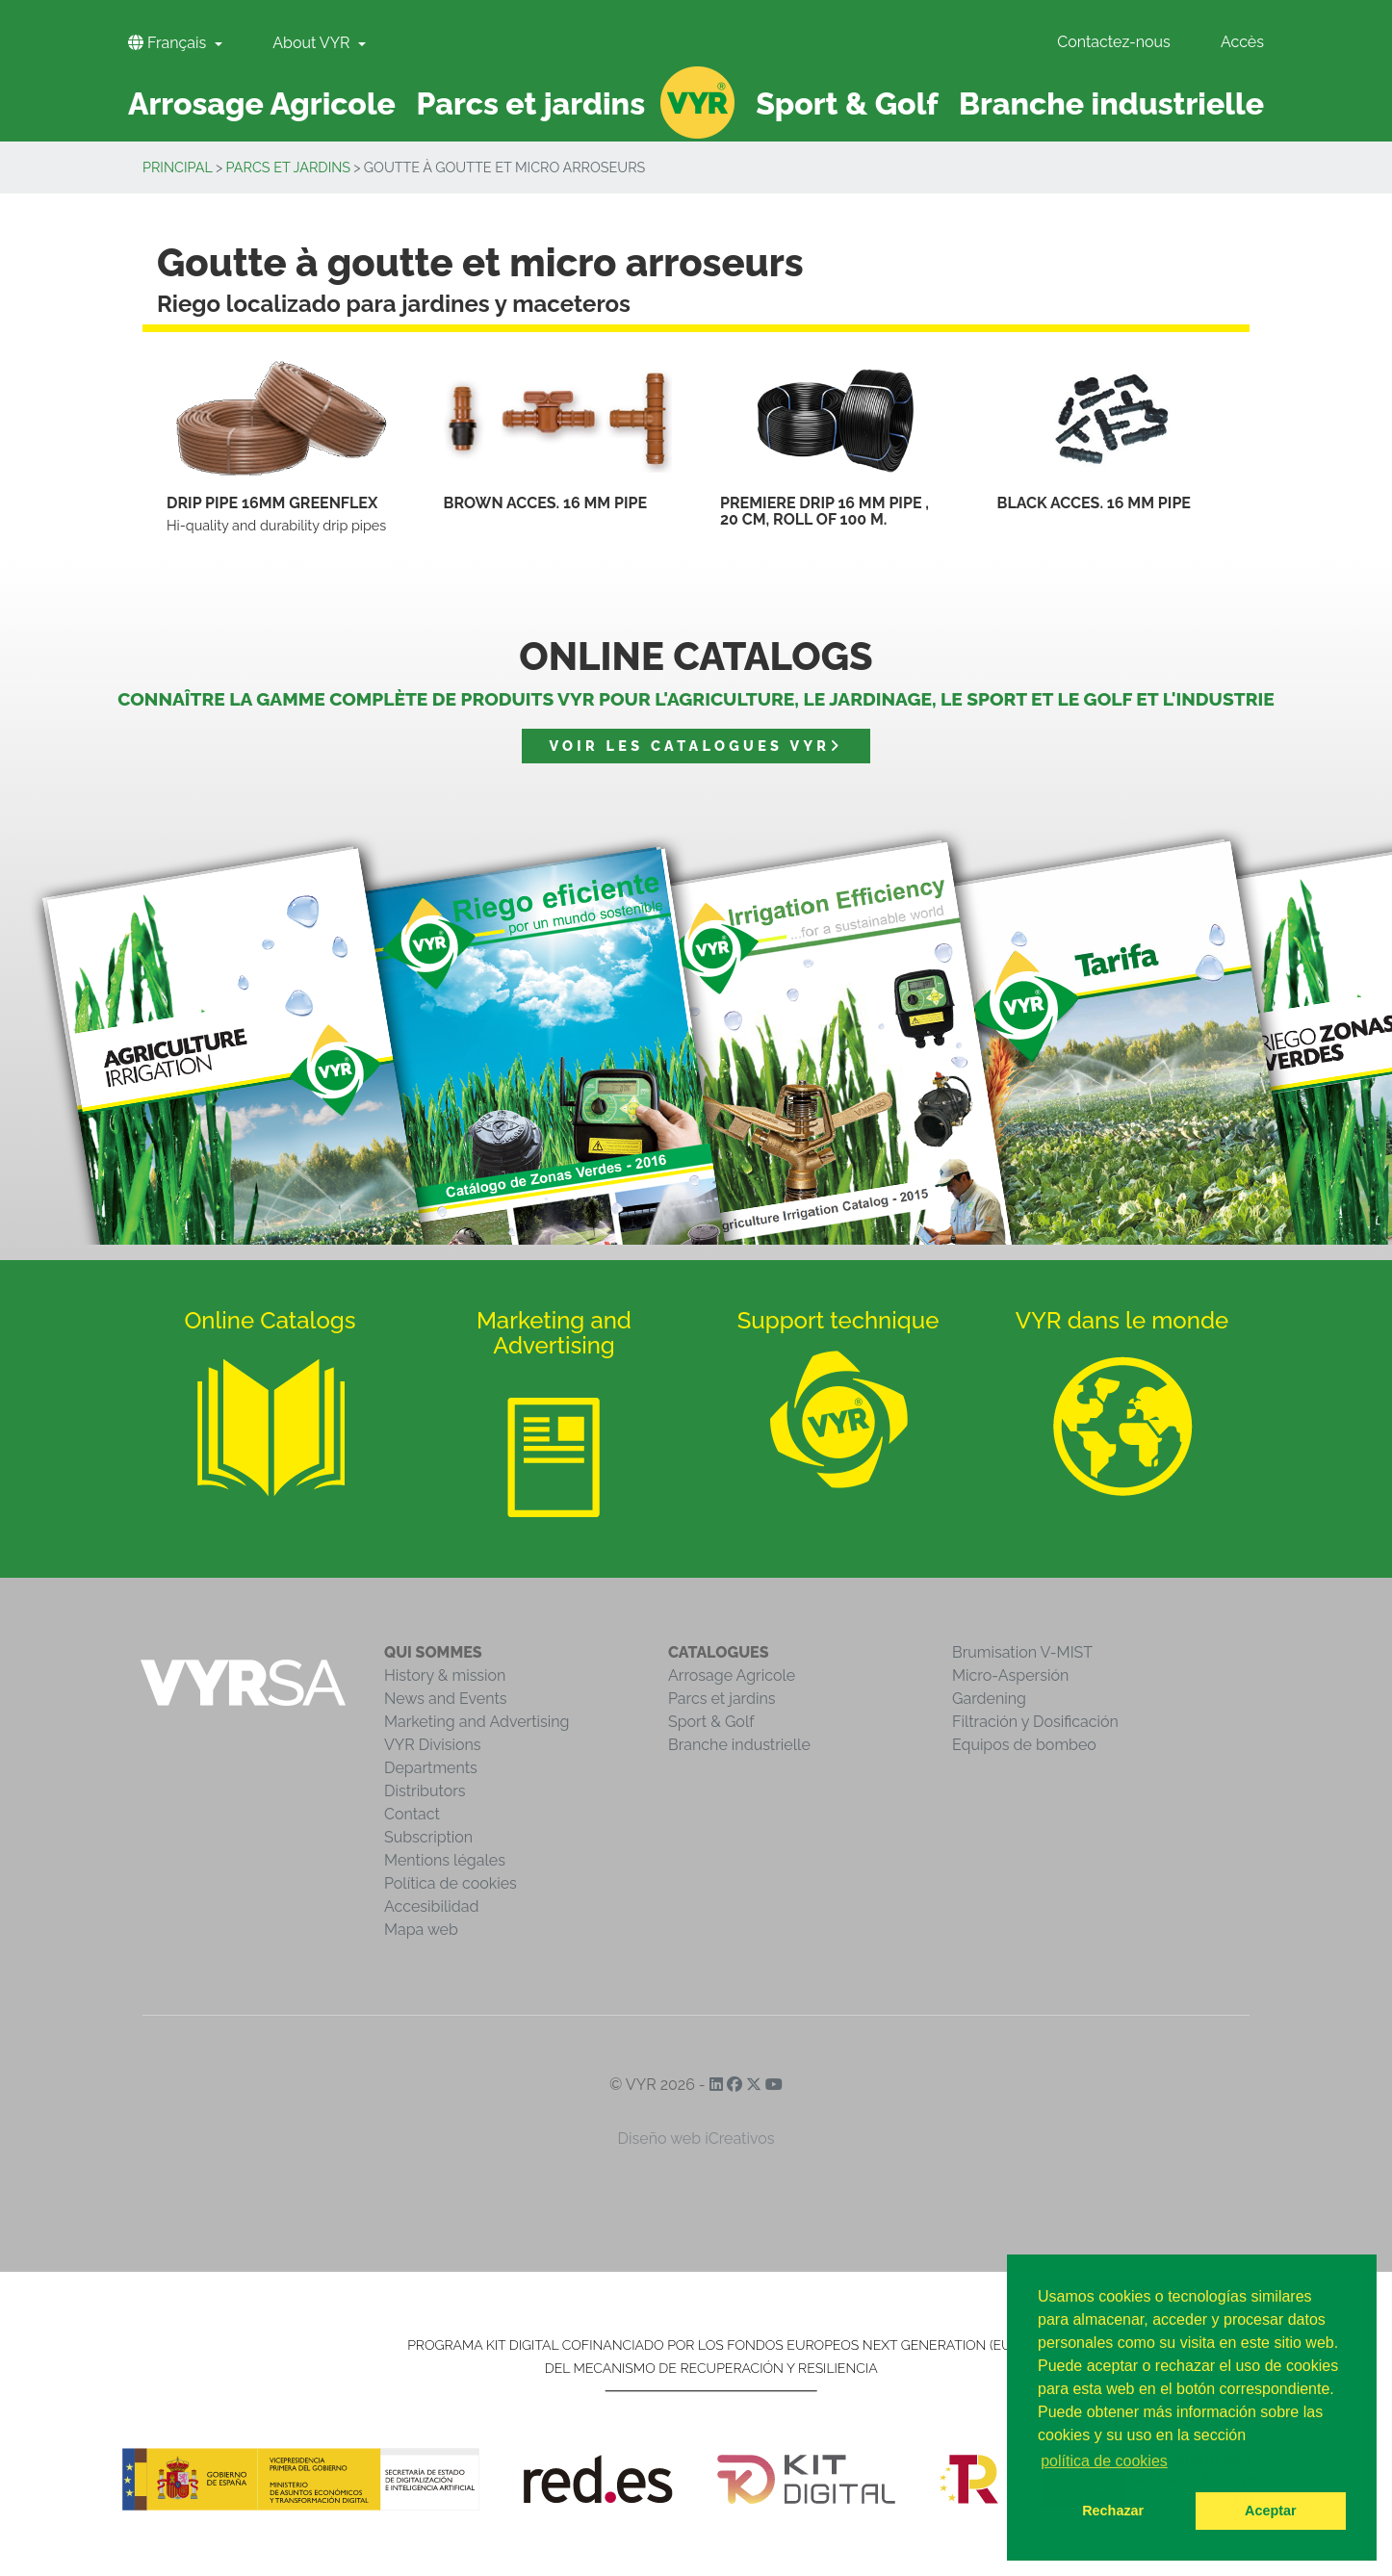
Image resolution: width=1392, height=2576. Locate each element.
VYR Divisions (432, 1745)
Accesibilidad (431, 1906)
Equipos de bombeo (1024, 1745)
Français (169, 43)
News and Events (445, 1698)
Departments (430, 1768)
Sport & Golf (711, 1722)
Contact (412, 1814)
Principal (177, 167)
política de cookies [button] (1104, 2461)
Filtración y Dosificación (1035, 1722)
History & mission (444, 1675)
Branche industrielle (739, 1745)
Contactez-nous (1114, 42)
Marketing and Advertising (476, 1722)
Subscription (428, 1837)
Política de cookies (450, 1883)
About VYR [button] (312, 43)
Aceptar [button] (1271, 2510)
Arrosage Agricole (731, 1675)
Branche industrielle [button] (1111, 103)
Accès (1242, 42)
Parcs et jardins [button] (531, 103)
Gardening (989, 1698)
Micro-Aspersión (1010, 1675)
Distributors (425, 1791)
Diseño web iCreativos (696, 2138)
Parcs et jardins (288, 167)
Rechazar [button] (1113, 2510)
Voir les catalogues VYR (695, 745)
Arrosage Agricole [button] (262, 103)
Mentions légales (444, 1860)
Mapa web (421, 1929)
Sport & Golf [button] (847, 103)
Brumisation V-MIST (1022, 1652)
